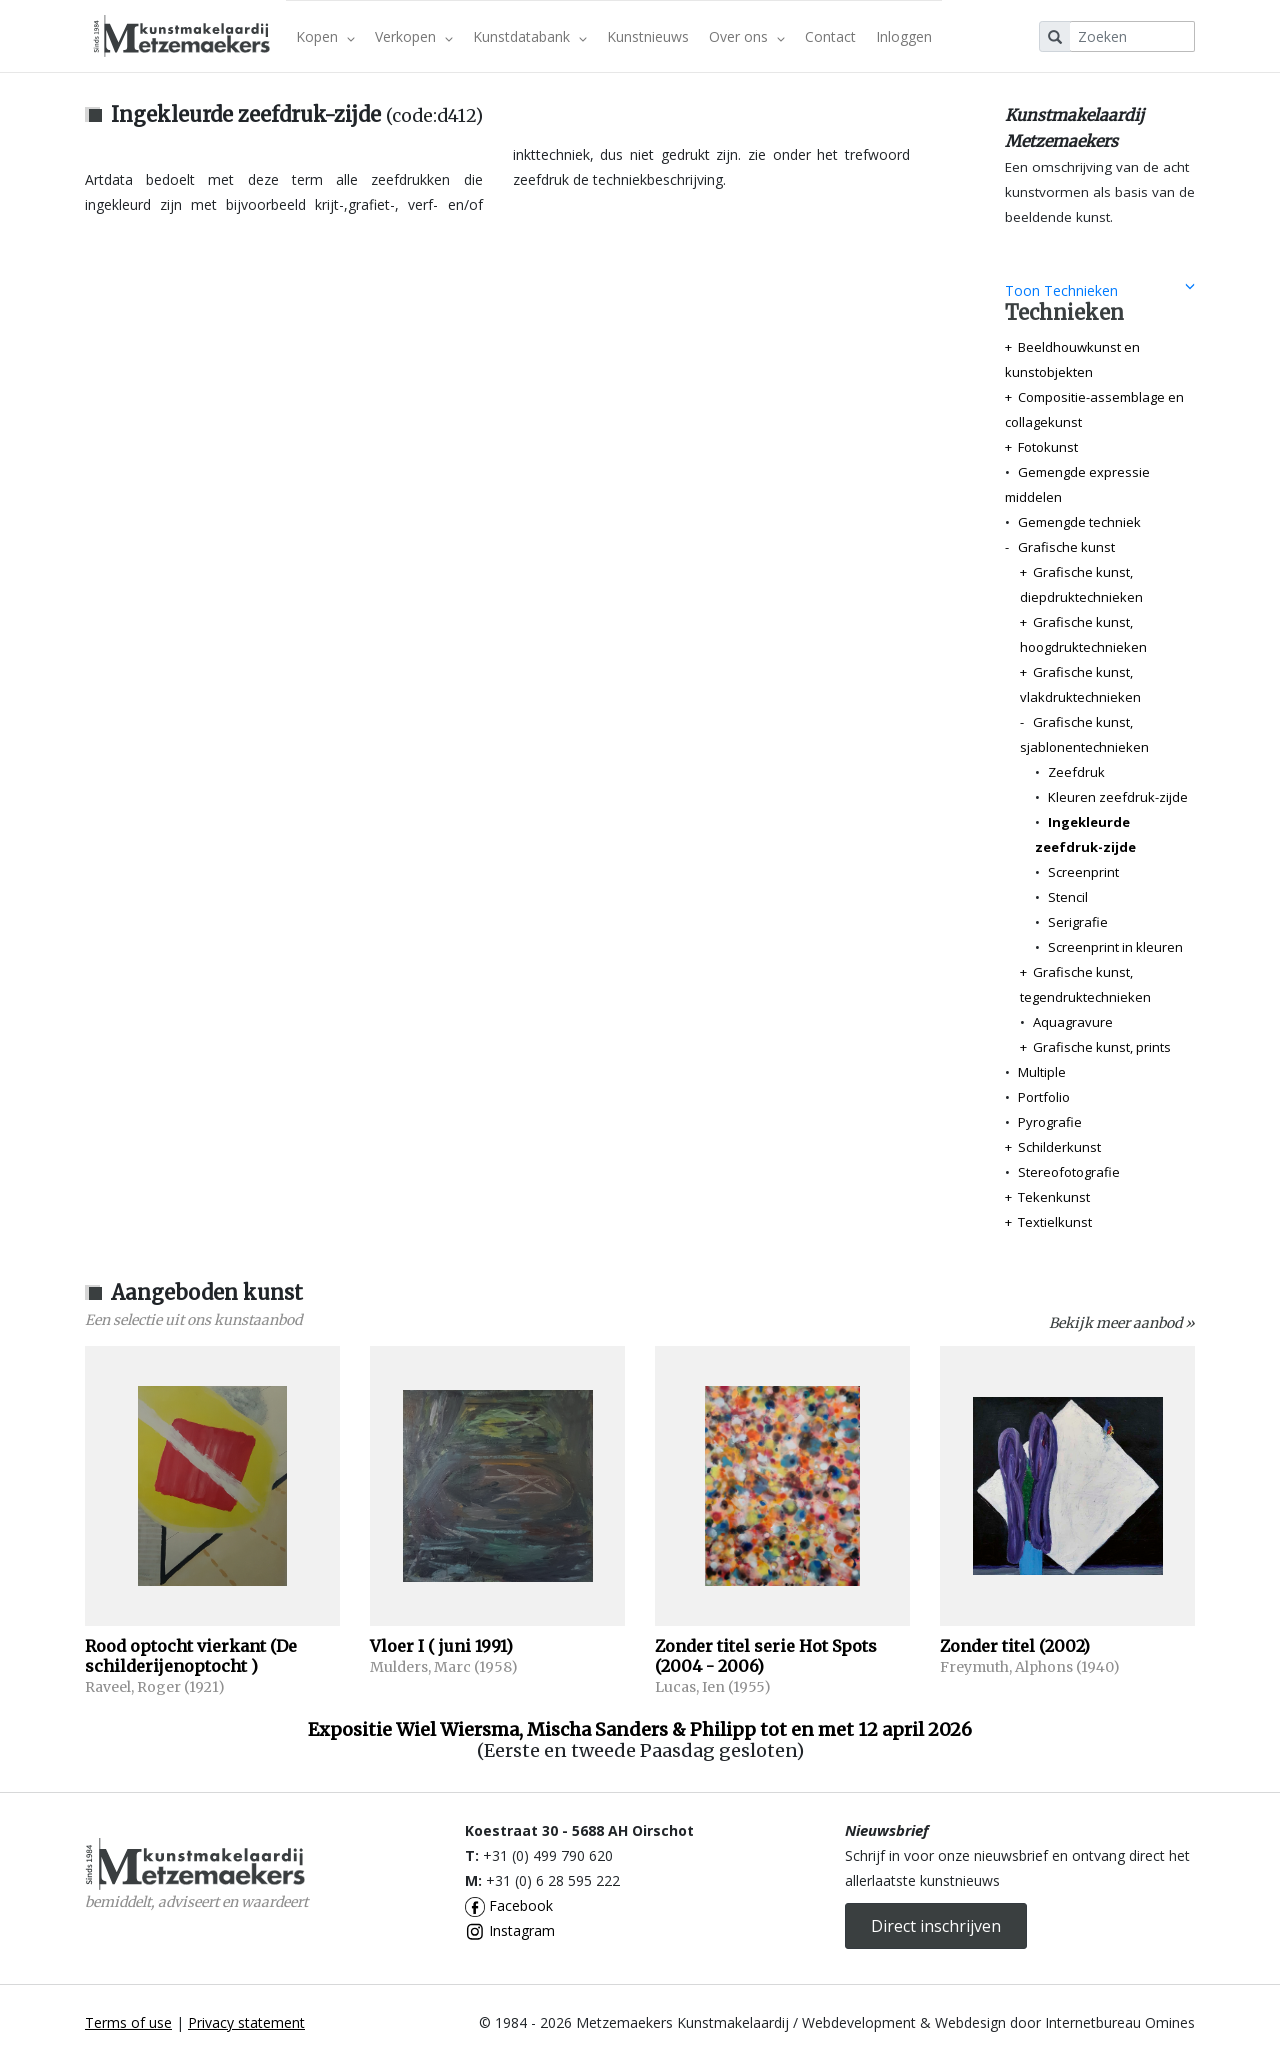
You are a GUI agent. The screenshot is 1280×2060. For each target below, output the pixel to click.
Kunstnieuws (648, 36)
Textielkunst (1055, 1222)
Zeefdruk (1076, 772)
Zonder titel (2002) (1015, 1646)
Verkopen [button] (414, 36)
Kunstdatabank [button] (530, 36)
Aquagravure (1073, 1022)
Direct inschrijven (936, 1926)
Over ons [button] (747, 36)
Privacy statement (246, 2022)
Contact (830, 36)
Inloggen (904, 36)
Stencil (1068, 897)
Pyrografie (1050, 1122)
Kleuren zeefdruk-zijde (1118, 797)
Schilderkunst (1059, 1147)
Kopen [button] (325, 36)
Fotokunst (1048, 447)
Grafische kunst (1066, 547)
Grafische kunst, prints (1102, 1047)
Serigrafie (1078, 922)
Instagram (510, 1930)
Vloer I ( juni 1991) (441, 1646)
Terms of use (128, 2022)
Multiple (1042, 1072)
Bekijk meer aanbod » (1122, 1323)
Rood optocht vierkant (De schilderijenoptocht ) (191, 1656)
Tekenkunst (1054, 1197)
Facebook (509, 1905)
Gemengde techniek (1079, 522)
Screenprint (1083, 872)
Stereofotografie (1069, 1172)
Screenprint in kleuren (1115, 947)
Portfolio (1044, 1097)
